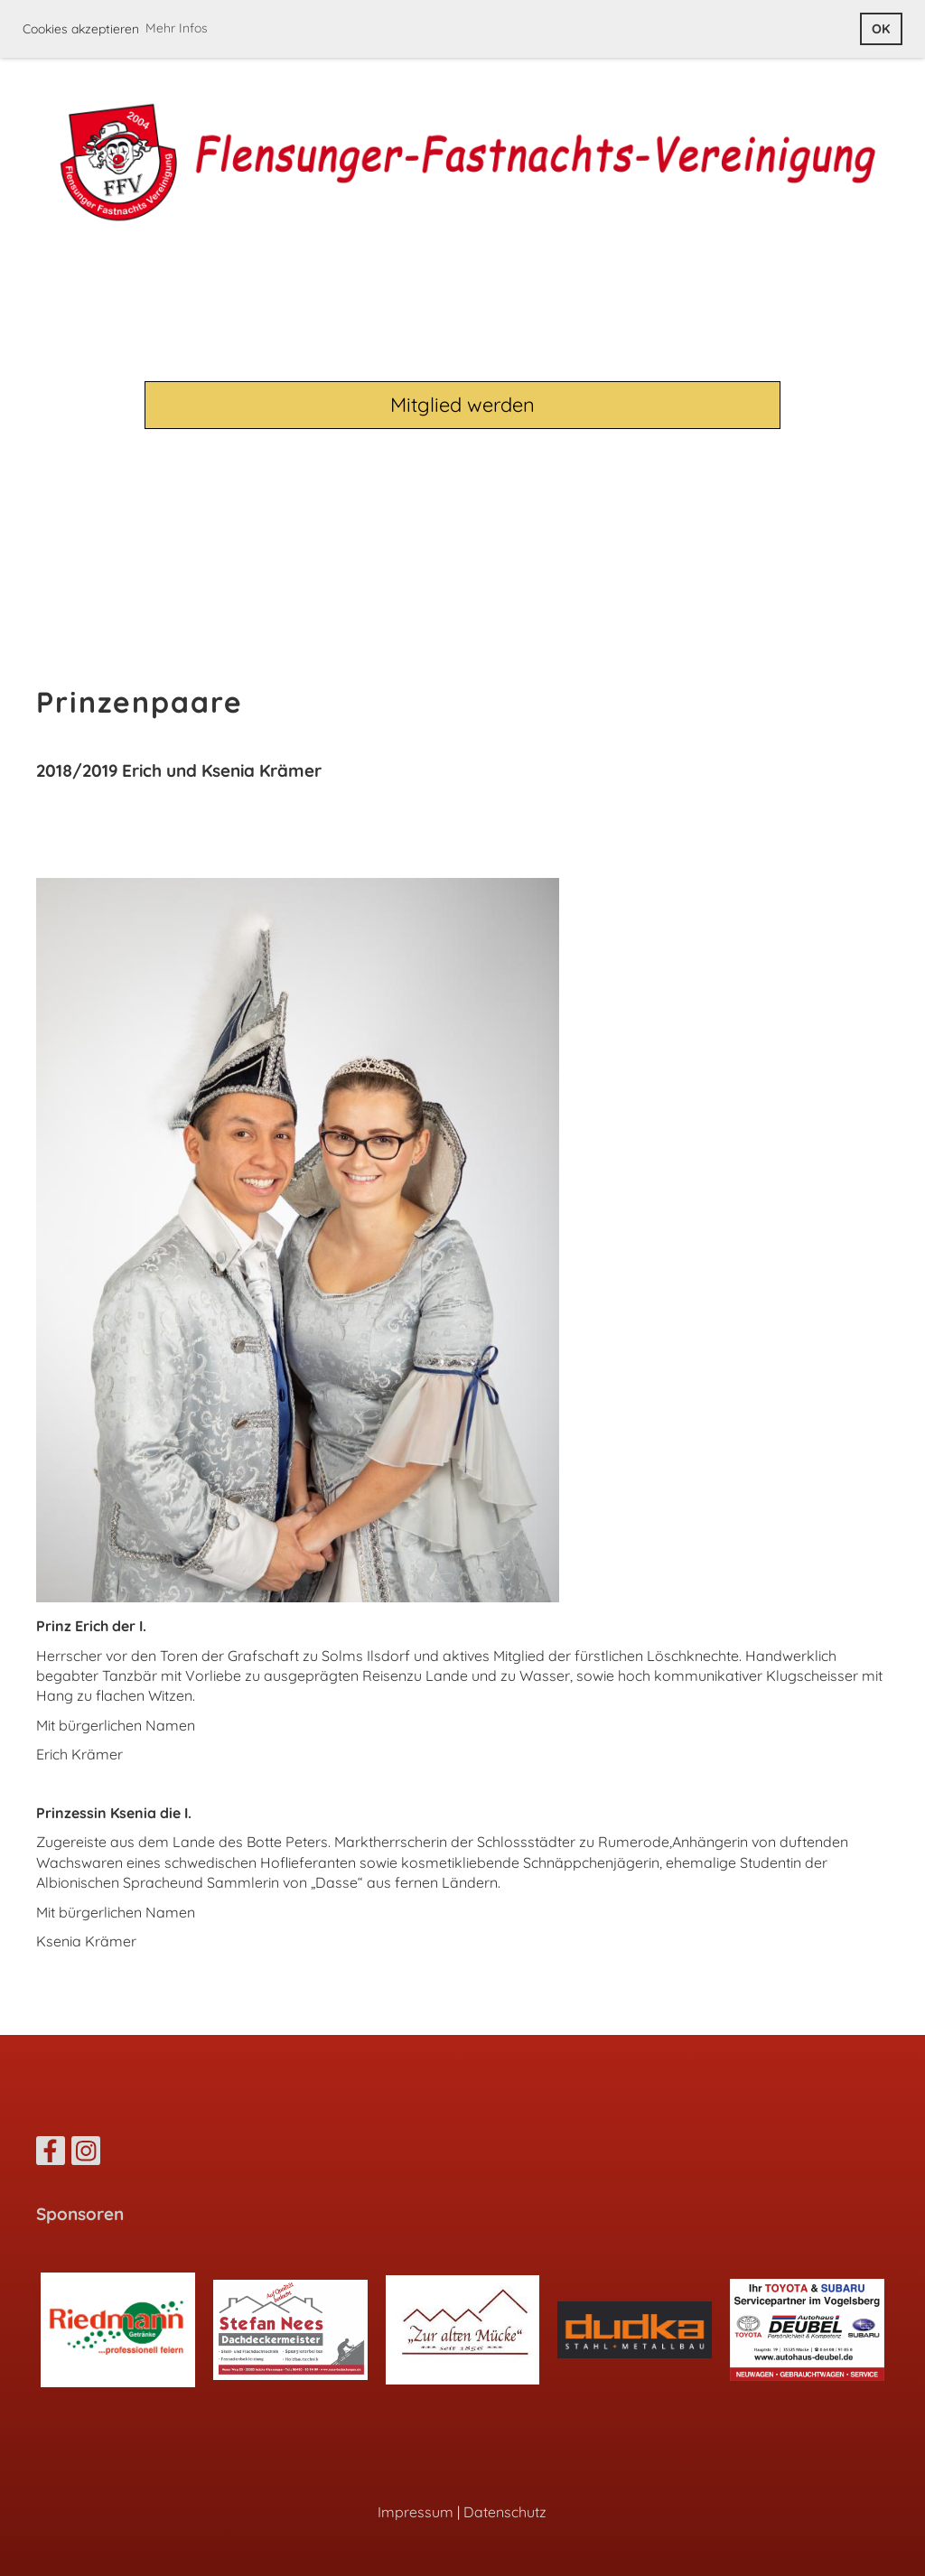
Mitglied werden (462, 405)
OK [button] (881, 29)
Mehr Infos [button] (176, 28)
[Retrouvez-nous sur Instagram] (85, 2154)
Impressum (415, 2512)
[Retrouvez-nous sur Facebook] (50, 2154)
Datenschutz (505, 2512)
